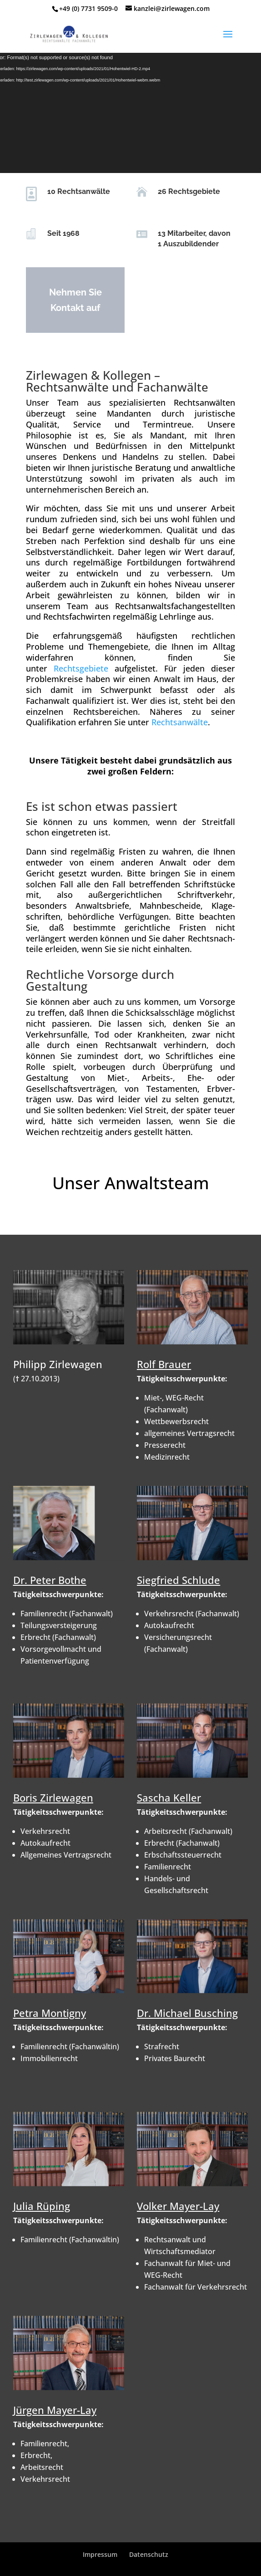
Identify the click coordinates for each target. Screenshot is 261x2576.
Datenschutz (148, 2554)
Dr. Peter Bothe (49, 1580)
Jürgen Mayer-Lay (54, 2410)
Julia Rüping (41, 2206)
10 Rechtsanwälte (75, 191)
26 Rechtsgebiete (185, 191)
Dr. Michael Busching (187, 2013)
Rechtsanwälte (179, 722)
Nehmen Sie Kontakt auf (71, 300)
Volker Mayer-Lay (178, 2206)
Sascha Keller (169, 1797)
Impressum (100, 2554)
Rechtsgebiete (81, 668)
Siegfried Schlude (178, 1580)
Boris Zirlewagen (53, 1797)
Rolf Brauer (164, 1364)
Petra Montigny (49, 2013)
